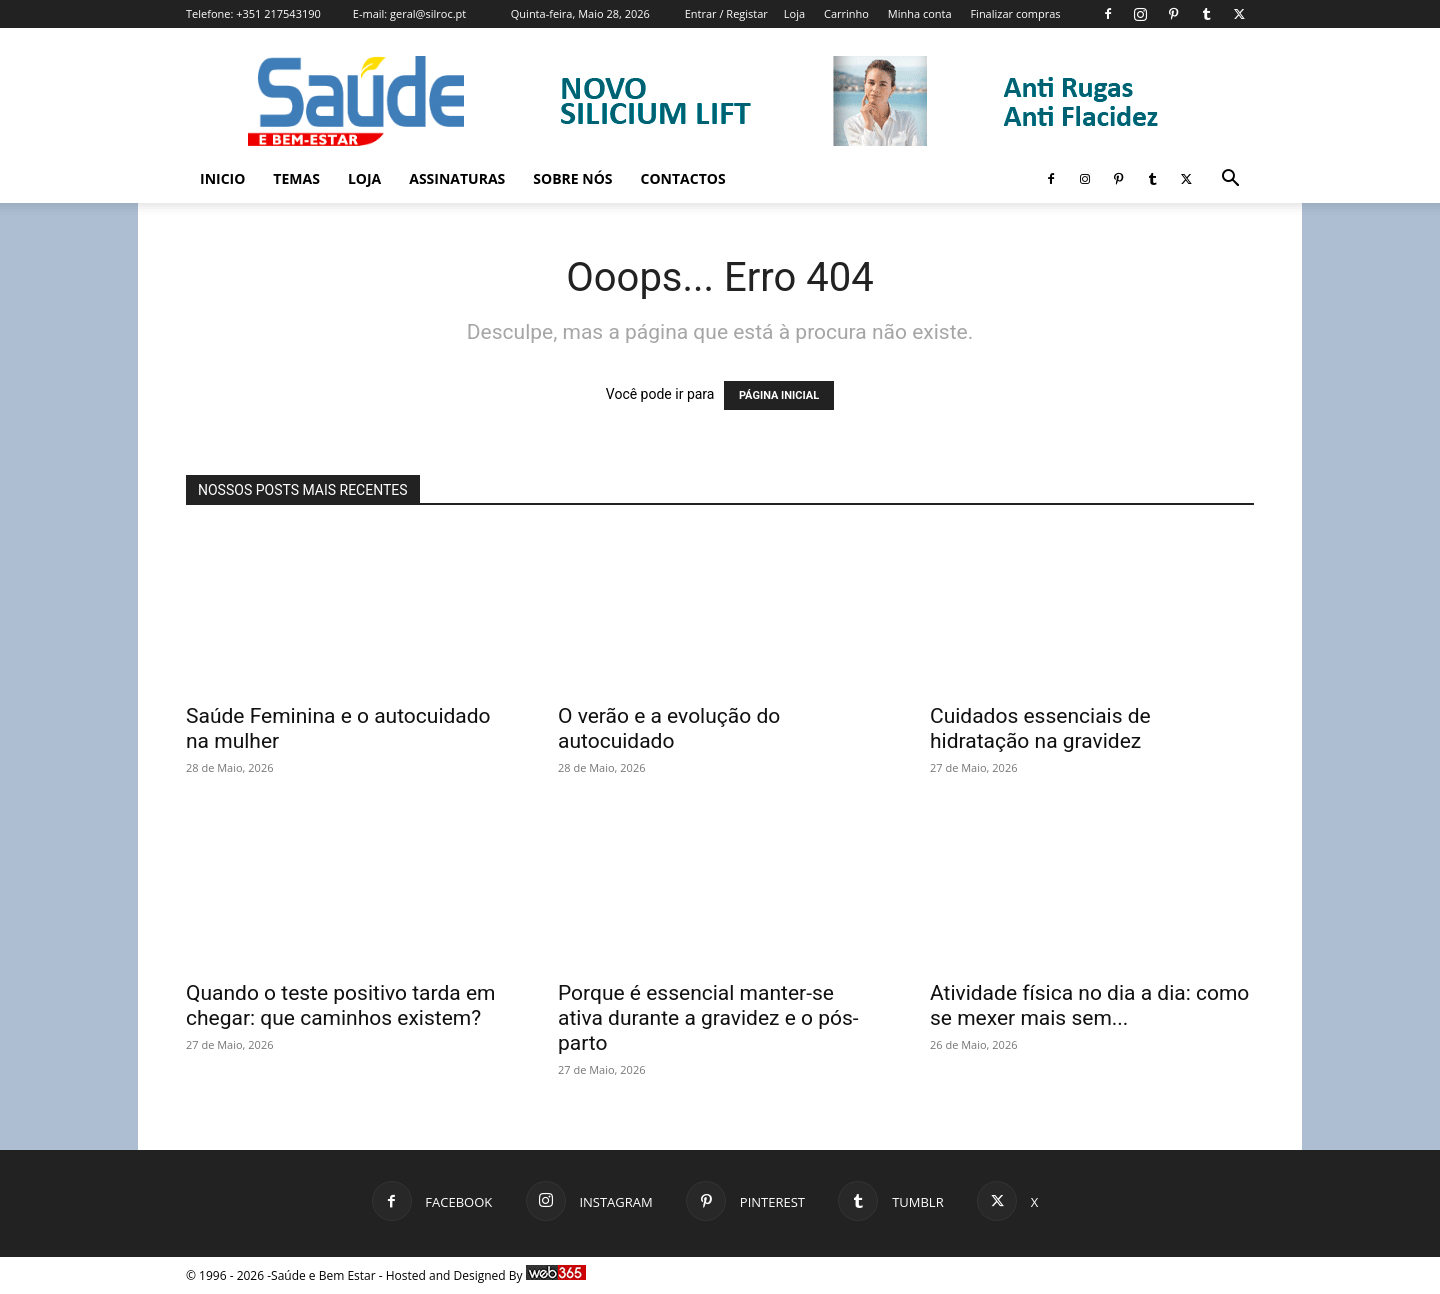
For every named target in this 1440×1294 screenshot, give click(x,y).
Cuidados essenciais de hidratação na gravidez (1040, 728)
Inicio (222, 178)
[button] (1230, 180)
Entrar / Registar (726, 13)
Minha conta (920, 13)
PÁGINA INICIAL (779, 395)
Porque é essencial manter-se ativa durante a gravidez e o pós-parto (708, 1018)
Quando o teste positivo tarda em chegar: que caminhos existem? (340, 1005)
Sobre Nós (572, 178)
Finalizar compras (1015, 13)
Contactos (683, 178)
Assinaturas (457, 178)
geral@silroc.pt (428, 13)
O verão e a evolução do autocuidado (669, 728)
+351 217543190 (278, 13)
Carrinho (846, 13)
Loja (794, 13)
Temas (296, 178)
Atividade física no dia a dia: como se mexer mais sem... (1089, 1005)
